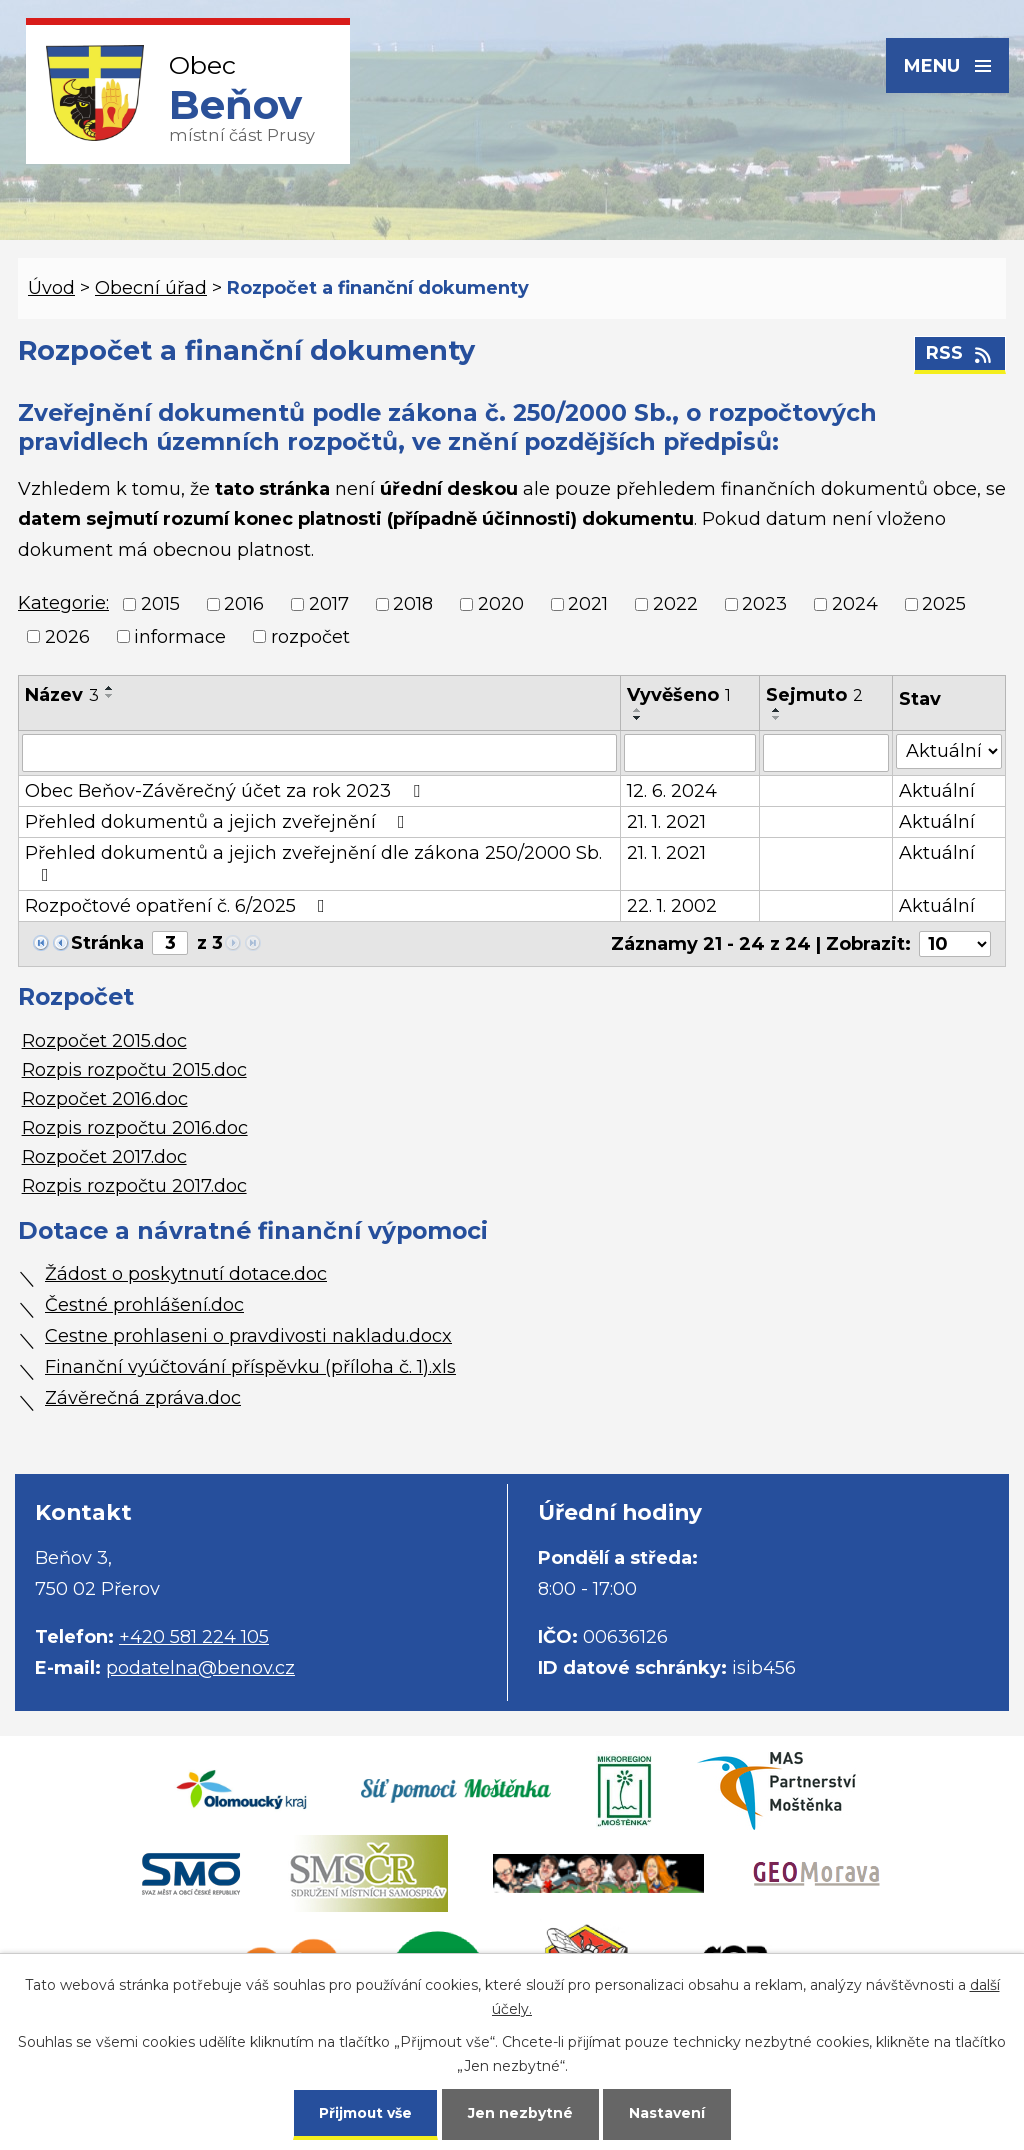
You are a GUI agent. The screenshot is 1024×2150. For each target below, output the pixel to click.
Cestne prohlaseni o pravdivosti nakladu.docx (248, 1336)
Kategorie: (63, 603)
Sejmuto (814, 695)
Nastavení (668, 2112)
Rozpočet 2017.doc (104, 1157)
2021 (588, 605)
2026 (67, 637)
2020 (501, 605)
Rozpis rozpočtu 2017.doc (134, 1186)
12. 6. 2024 (672, 791)
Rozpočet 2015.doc (104, 1041)
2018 (413, 605)
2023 (764, 605)
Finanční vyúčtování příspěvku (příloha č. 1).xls (250, 1367)
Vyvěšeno (679, 695)
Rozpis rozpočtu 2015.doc (134, 1070)
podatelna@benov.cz (200, 1668)
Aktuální (937, 791)
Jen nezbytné (521, 2112)
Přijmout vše (366, 2112)
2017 (329, 605)
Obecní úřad (151, 288)
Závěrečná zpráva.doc (143, 1398)
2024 (855, 605)
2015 (160, 605)
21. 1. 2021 (666, 822)
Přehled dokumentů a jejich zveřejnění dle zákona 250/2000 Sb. (313, 863)
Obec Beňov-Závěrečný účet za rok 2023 (226, 791)
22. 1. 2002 (672, 906)
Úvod (51, 288)
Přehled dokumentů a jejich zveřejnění (219, 822)
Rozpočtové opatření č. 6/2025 (179, 906)
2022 (675, 605)
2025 (944, 605)
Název (62, 695)
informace (180, 637)
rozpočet (310, 637)
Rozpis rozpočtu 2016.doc (135, 1128)
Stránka (107, 943)
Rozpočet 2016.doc (105, 1099)
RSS (960, 354)
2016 (244, 605)
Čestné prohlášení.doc (144, 1305)
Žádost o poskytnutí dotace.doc (186, 1274)
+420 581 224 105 (194, 1637)
